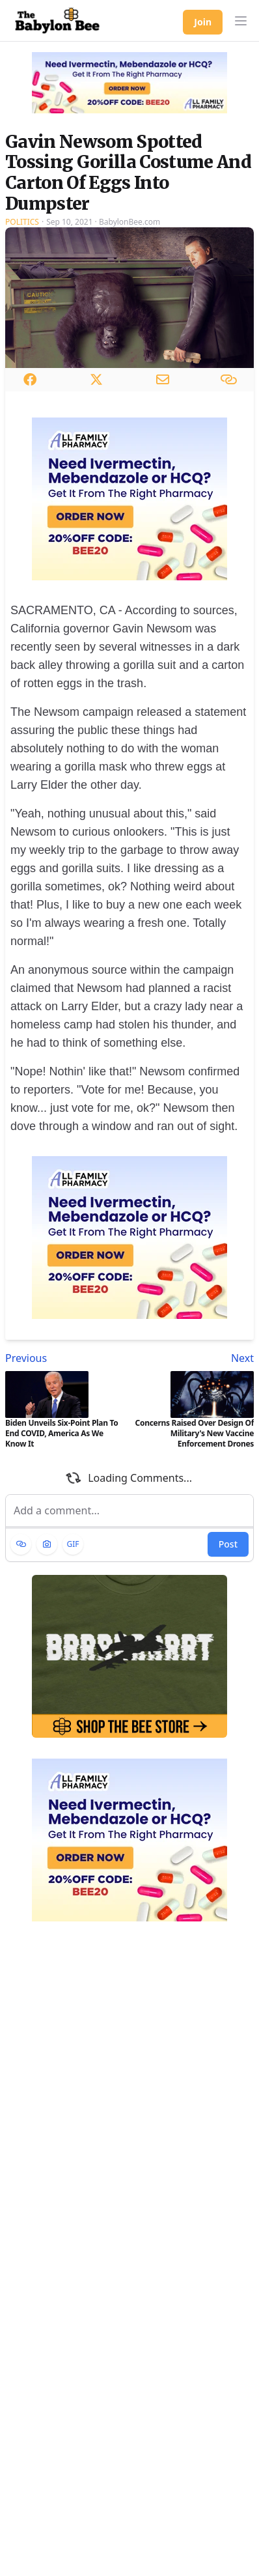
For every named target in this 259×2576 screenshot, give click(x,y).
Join (202, 22)
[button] (241, 21)
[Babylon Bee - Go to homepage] (57, 21)
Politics (22, 221)
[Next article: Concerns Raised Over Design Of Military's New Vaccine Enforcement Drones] (194, 1358)
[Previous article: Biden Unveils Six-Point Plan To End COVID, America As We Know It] (64, 1358)
